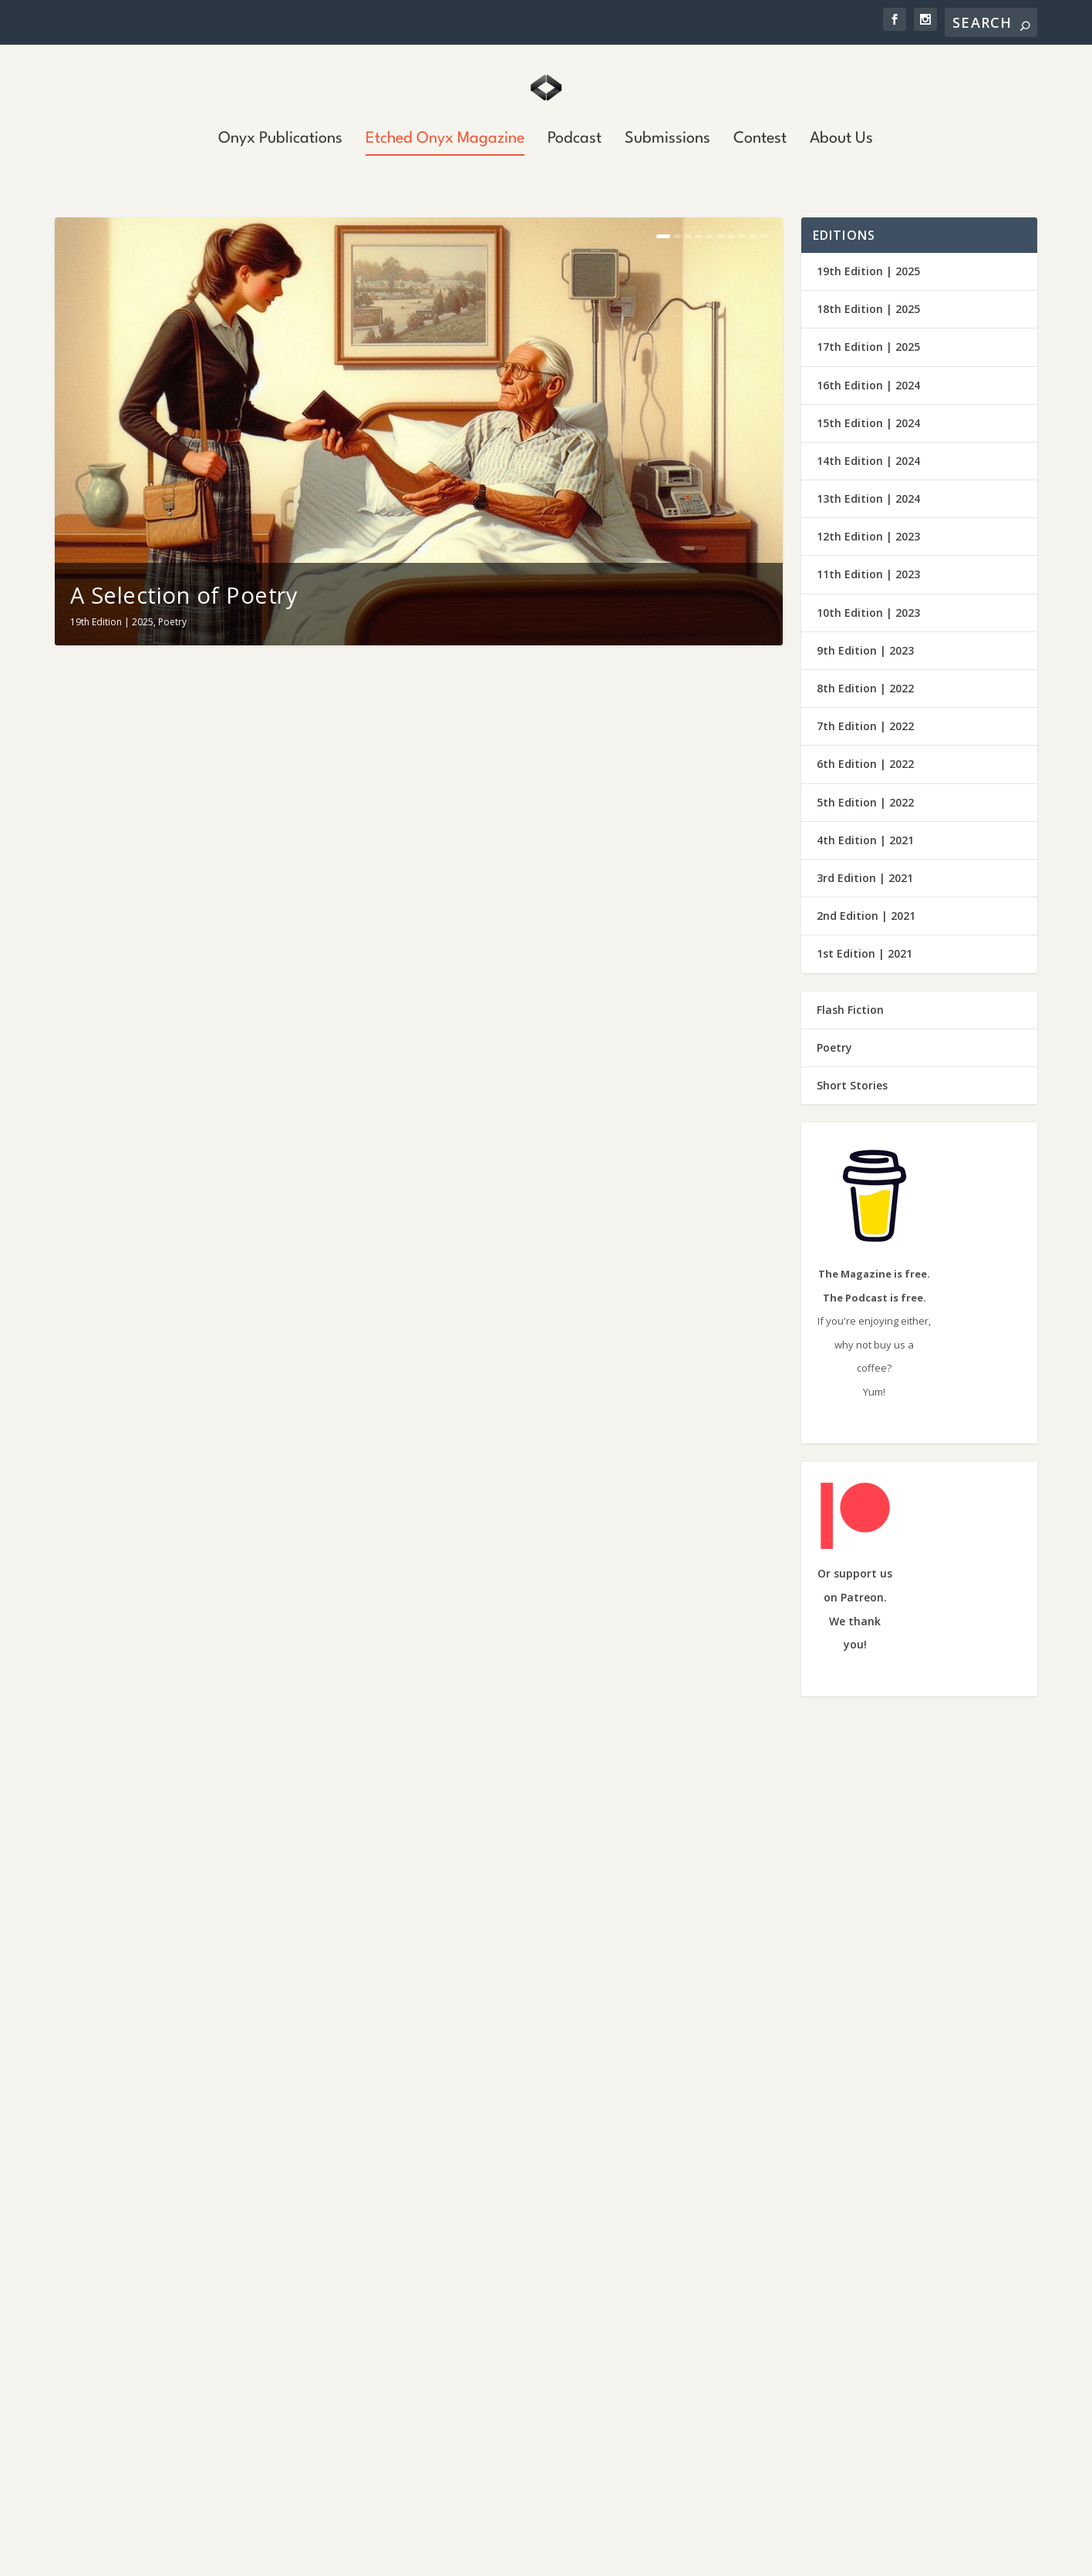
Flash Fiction (850, 1009)
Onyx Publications (280, 139)
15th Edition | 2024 (868, 423)
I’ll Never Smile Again (555, 909)
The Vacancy (510, 1994)
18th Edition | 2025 (868, 308)
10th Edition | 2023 (868, 612)
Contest (760, 139)
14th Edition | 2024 (868, 460)
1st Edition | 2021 (864, 953)
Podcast (575, 139)
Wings (498, 2233)
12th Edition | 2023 (868, 536)
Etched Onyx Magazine (445, 139)
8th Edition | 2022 (865, 688)
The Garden (506, 1632)
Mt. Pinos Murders (168, 2450)
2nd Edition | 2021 (866, 915)
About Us (841, 139)
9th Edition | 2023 (865, 650)
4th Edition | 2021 (865, 840)
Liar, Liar (505, 2374)
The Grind (123, 2027)
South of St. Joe (524, 2303)
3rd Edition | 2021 (865, 877)
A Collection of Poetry (188, 1270)
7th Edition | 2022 (865, 726)
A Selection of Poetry (184, 595)
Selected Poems (529, 1270)
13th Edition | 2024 (868, 498)
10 (763, 236)
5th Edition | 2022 (865, 802)
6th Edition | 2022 (865, 763)
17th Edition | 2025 (868, 346)
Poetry (172, 621)
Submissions (667, 139)
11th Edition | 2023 (868, 574)
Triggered (509, 2444)
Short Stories (219, 2059)
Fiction (172, 2059)
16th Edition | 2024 (868, 385)
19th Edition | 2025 (111, 621)
